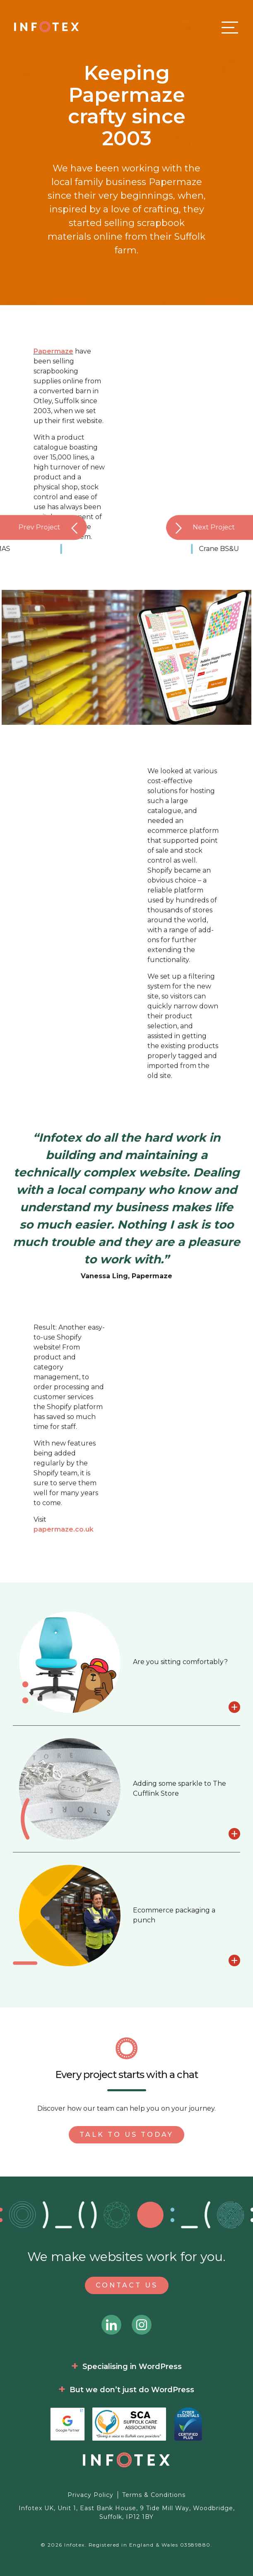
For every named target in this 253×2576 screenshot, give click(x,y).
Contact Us (127, 2285)
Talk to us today (126, 2134)
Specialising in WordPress (132, 2366)
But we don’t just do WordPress (132, 2389)
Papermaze (53, 351)
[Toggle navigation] (228, 27)
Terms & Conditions (154, 2495)
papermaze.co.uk (64, 1529)
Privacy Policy (90, 2495)
